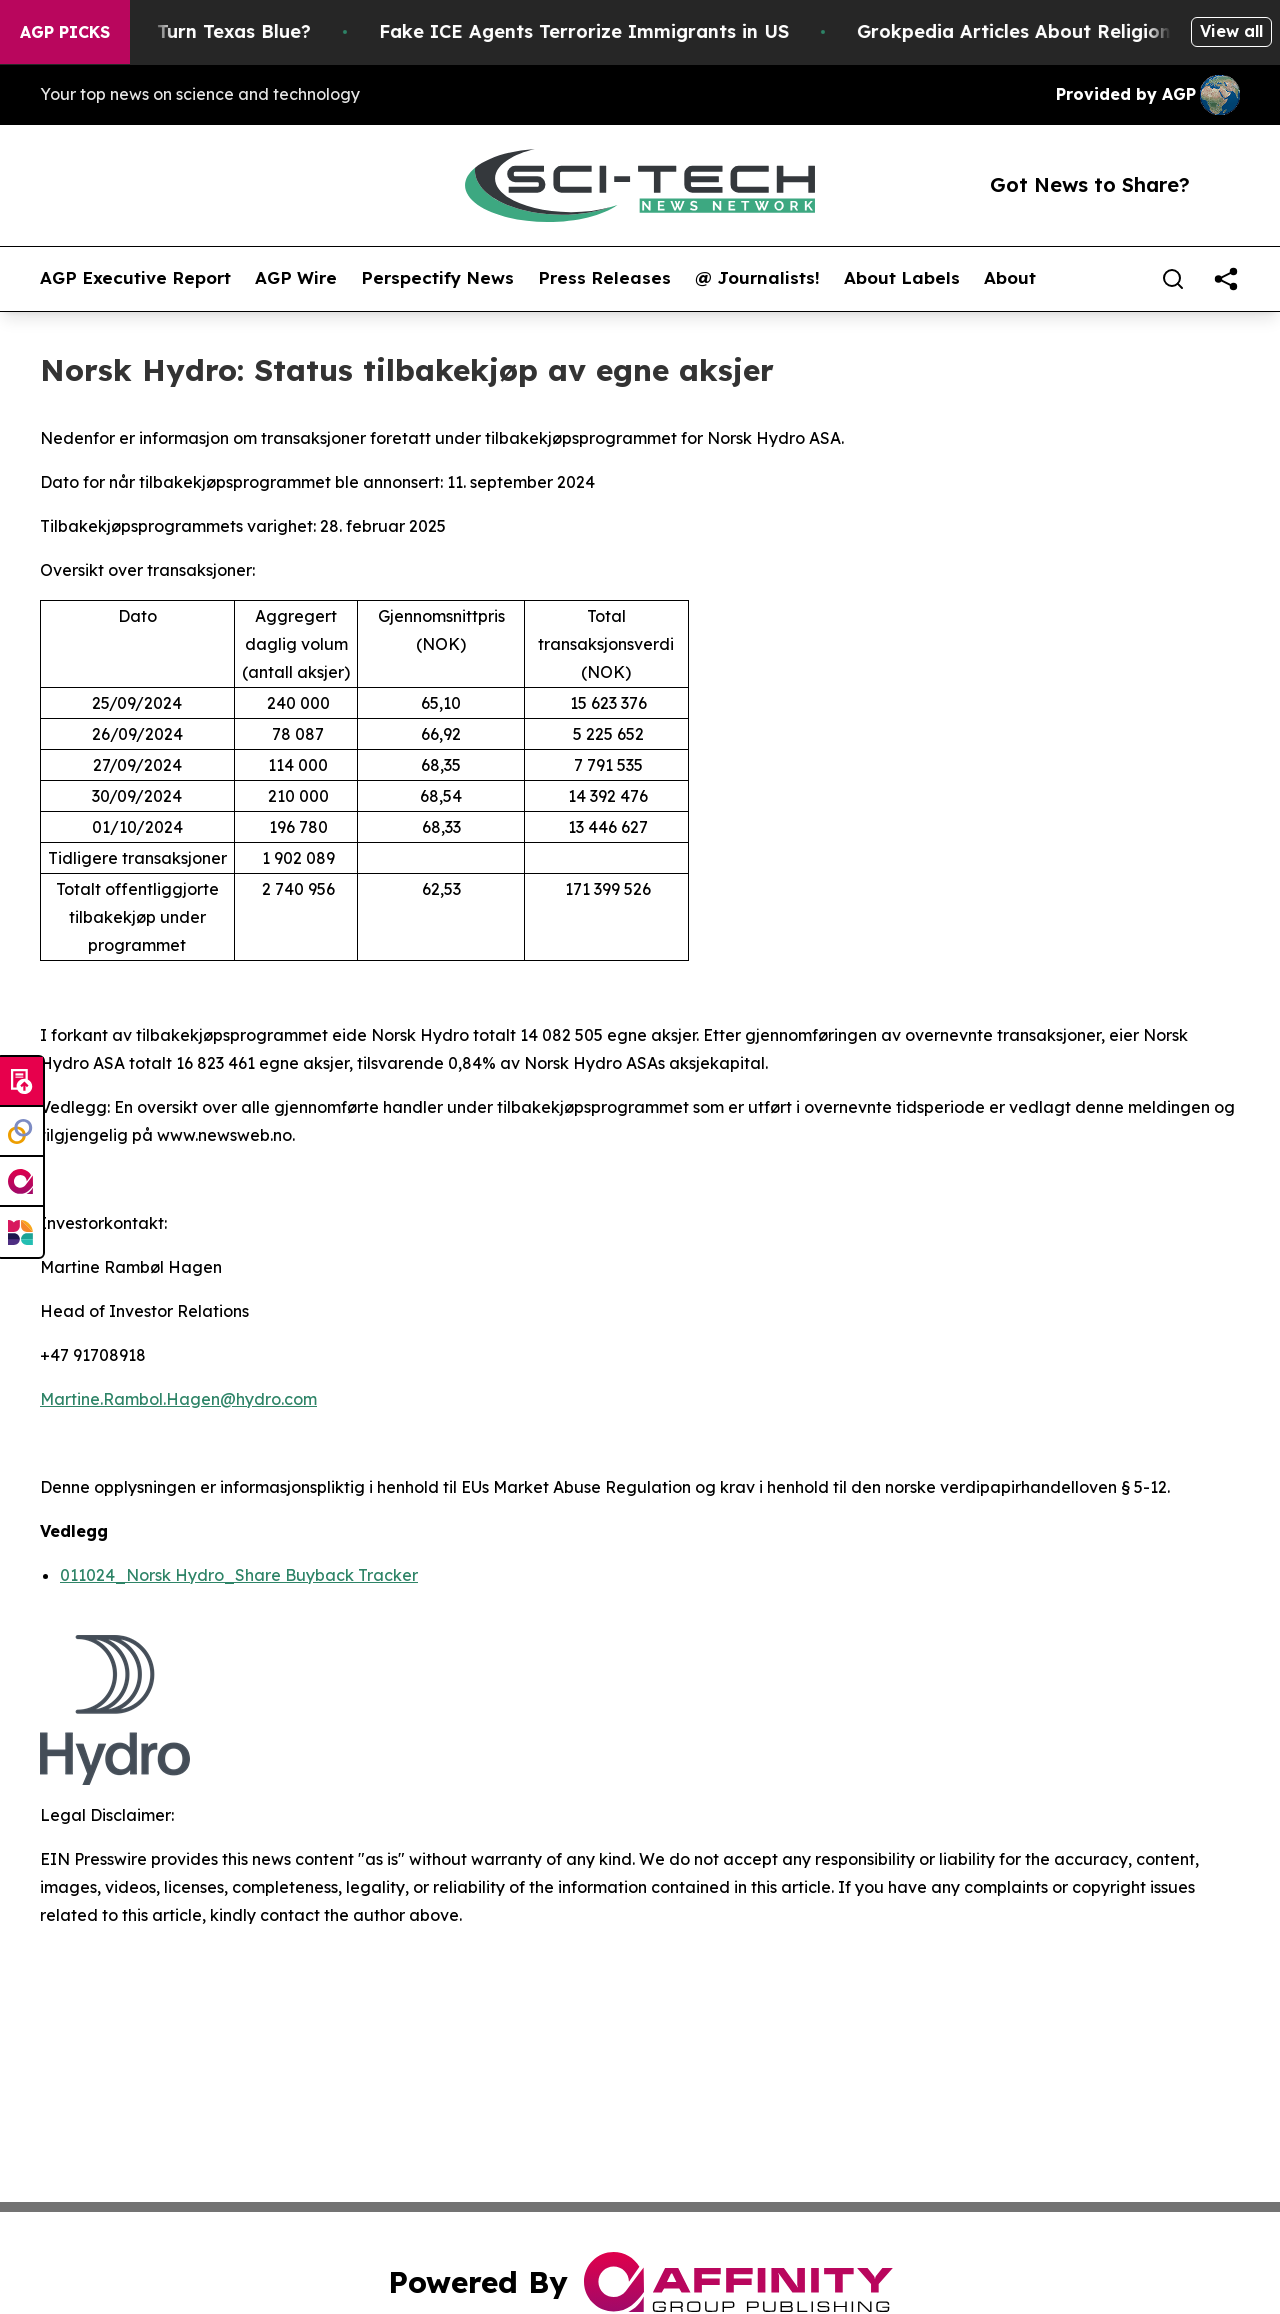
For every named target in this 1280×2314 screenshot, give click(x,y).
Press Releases (604, 278)
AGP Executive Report (135, 278)
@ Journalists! (757, 278)
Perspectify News (437, 278)
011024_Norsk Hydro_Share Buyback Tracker (239, 1575)
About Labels (902, 278)
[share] (1226, 279)
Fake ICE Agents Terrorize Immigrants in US (624, 31)
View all (1231, 31)
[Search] (1173, 279)
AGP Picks (65, 32)
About (1010, 278)
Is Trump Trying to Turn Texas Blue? (184, 31)
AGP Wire (296, 278)
